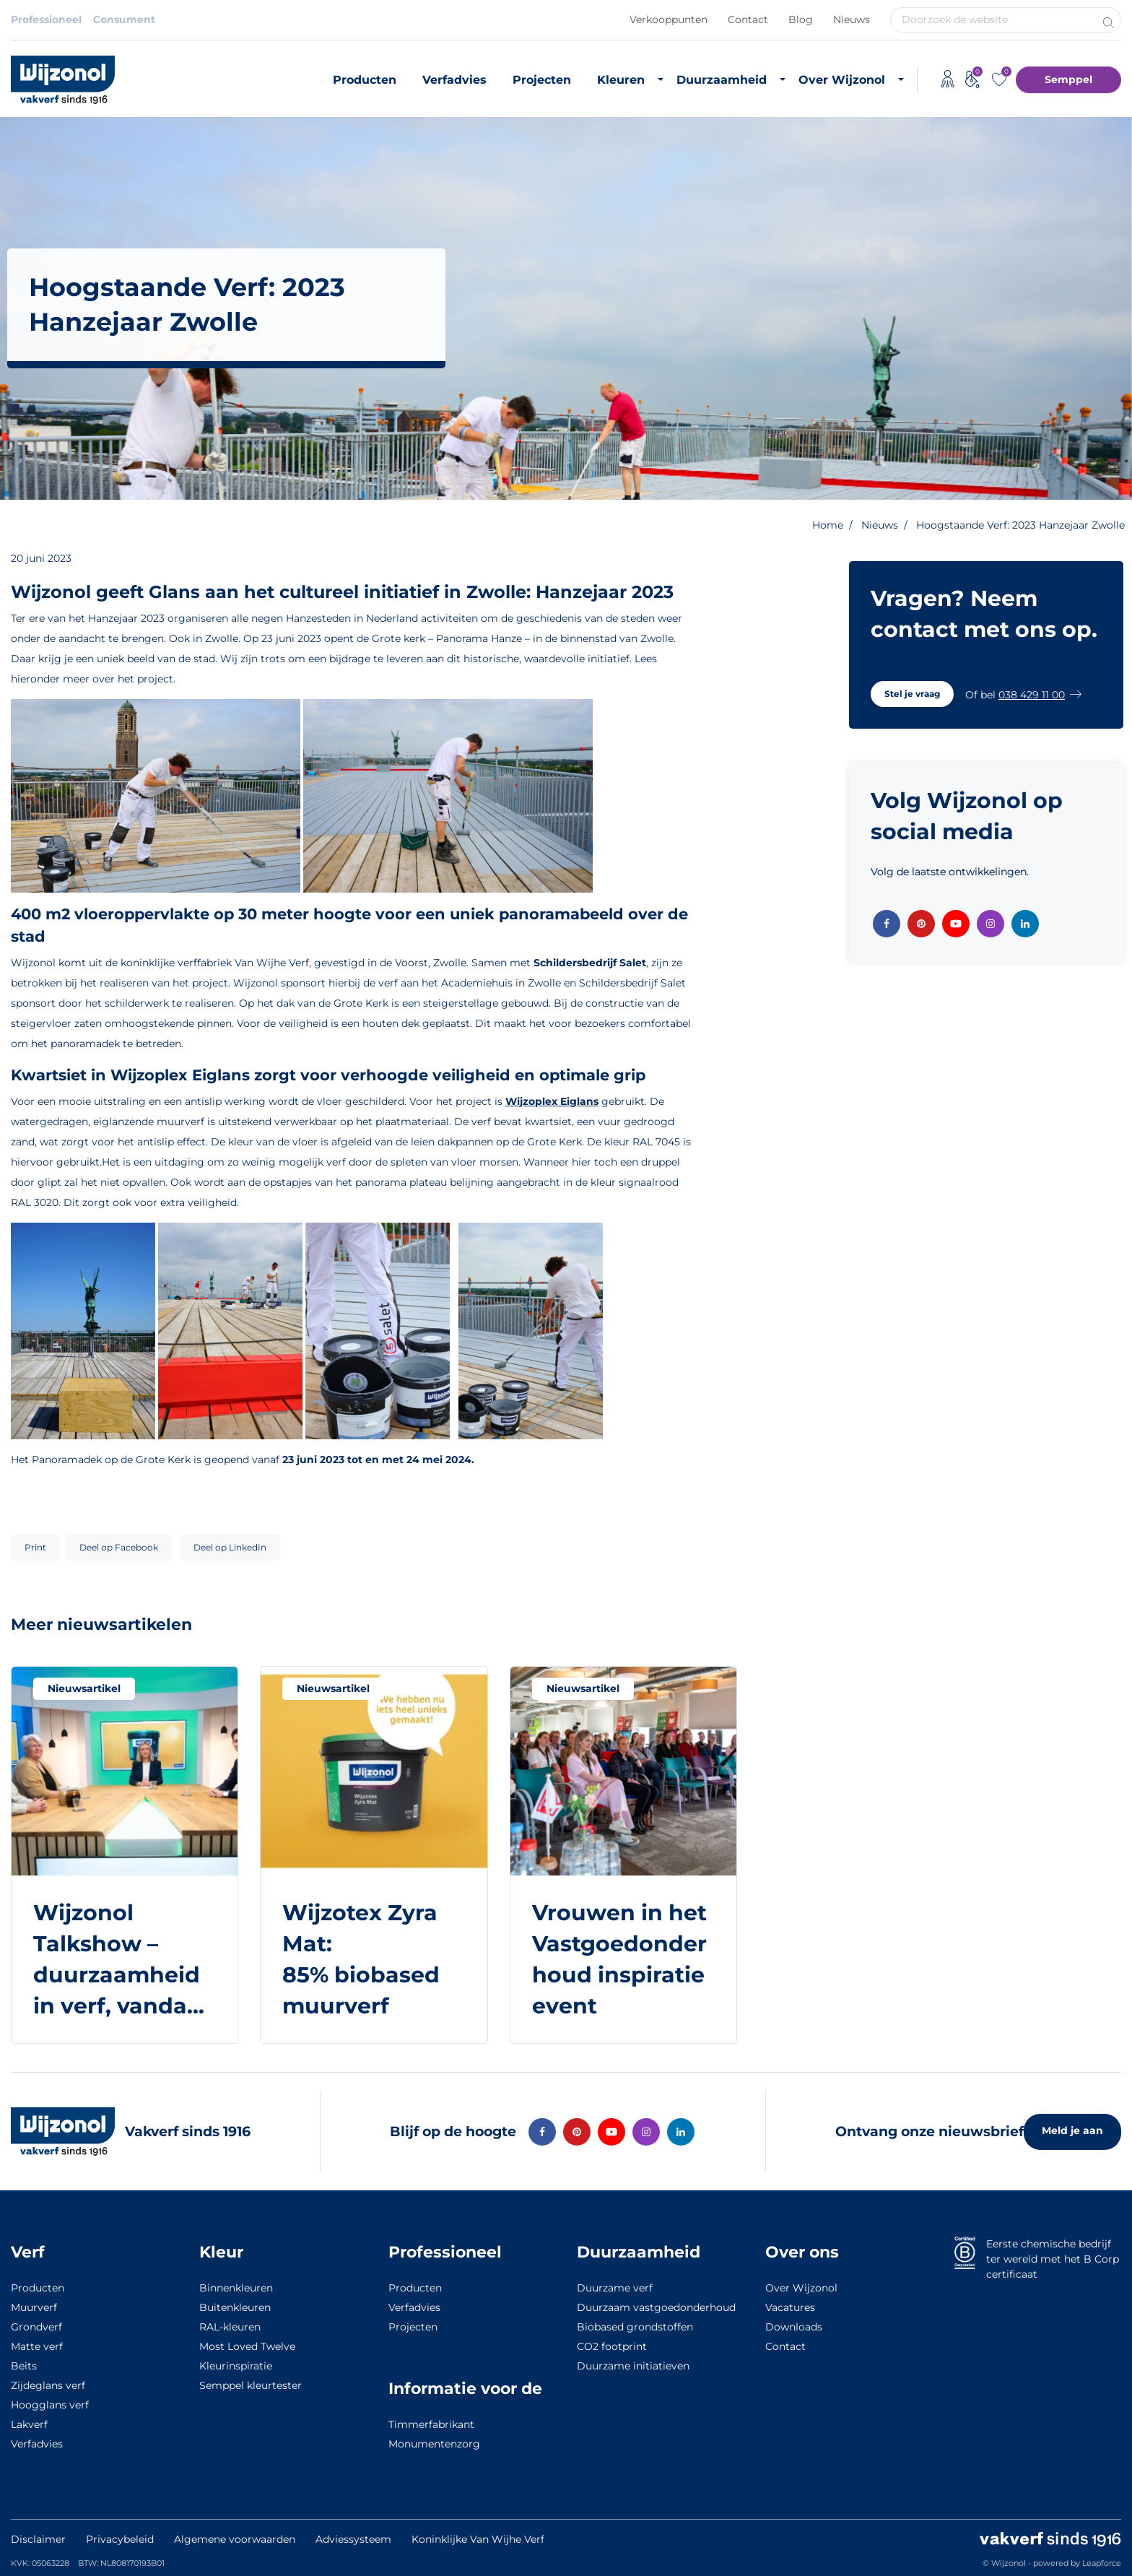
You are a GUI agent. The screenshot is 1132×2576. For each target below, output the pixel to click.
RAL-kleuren (230, 2326)
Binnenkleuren (236, 2287)
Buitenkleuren (235, 2307)
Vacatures (790, 2307)
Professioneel (46, 19)
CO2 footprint (612, 2346)
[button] (912, 694)
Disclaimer (38, 2539)
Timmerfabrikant (431, 2424)
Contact (748, 19)
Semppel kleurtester (250, 2385)
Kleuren (621, 80)
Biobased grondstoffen (635, 2326)
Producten (364, 80)
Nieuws (851, 19)
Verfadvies (454, 80)
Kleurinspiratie (235, 2365)
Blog (800, 19)
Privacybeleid (120, 2539)
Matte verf (37, 2346)
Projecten (542, 80)
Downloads (793, 2326)
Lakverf (29, 2424)
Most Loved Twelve (247, 2346)
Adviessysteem (353, 2539)
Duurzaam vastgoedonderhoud (656, 2307)
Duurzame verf (615, 2287)
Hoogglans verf (50, 2404)
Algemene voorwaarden (234, 2539)
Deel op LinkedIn (229, 1547)
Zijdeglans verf (48, 2385)
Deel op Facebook (118, 1547)
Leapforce (1101, 2563)
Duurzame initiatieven (633, 2365)
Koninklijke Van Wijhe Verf (478, 2539)
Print (35, 1547)
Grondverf (36, 2326)
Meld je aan (1072, 2130)
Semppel (1068, 79)
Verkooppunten (669, 19)
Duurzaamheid (721, 80)
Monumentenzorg (434, 2443)
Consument (124, 19)
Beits (24, 2365)
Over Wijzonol (841, 80)
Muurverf (34, 2307)
